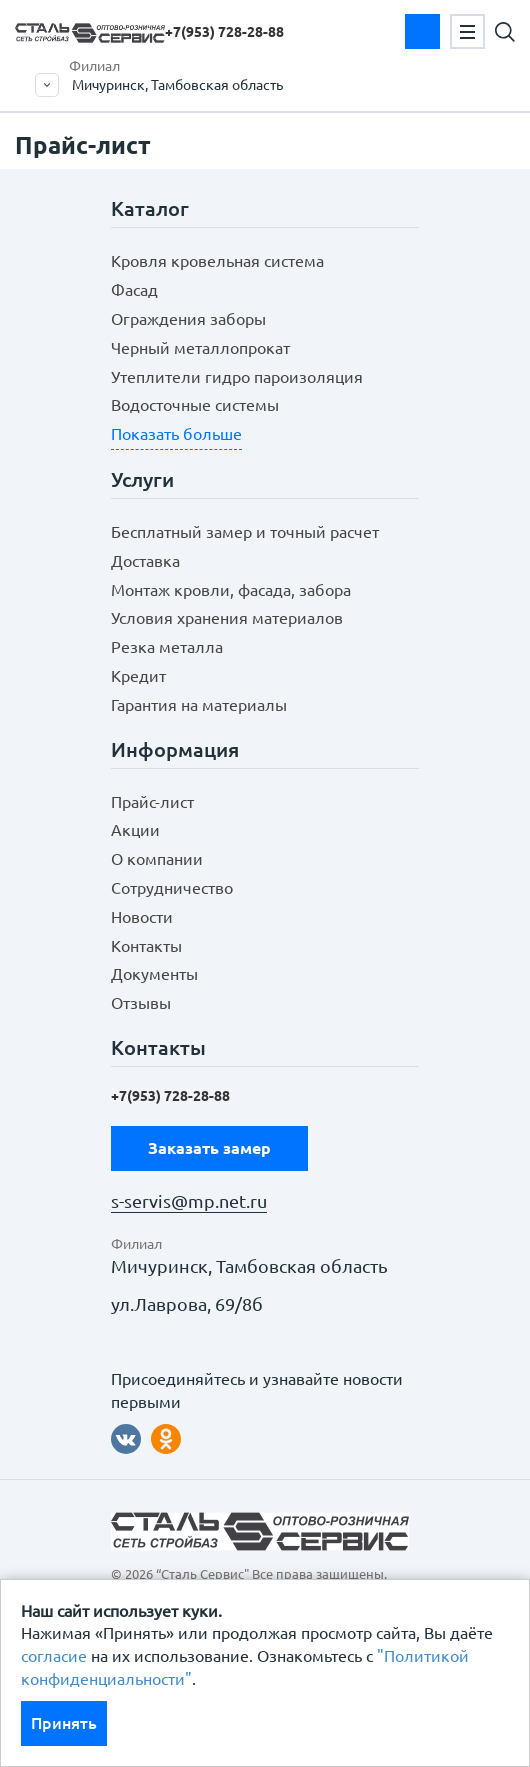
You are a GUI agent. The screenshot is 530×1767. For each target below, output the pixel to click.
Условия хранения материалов (227, 618)
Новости (142, 917)
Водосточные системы (195, 405)
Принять (64, 1723)
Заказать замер (422, 31)
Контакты (146, 946)
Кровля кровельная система (217, 261)
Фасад (134, 290)
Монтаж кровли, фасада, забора (231, 590)
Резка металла (167, 647)
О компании (157, 859)
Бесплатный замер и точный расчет (245, 532)
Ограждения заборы (188, 319)
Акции (135, 830)
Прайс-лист (152, 802)
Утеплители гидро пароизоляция (237, 377)
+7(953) (224, 32)
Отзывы (141, 1003)
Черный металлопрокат (200, 348)
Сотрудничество (172, 888)
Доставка (145, 561)
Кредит (138, 676)
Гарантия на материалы (199, 705)
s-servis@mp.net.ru (189, 1201)
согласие (54, 1656)
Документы (154, 974)
